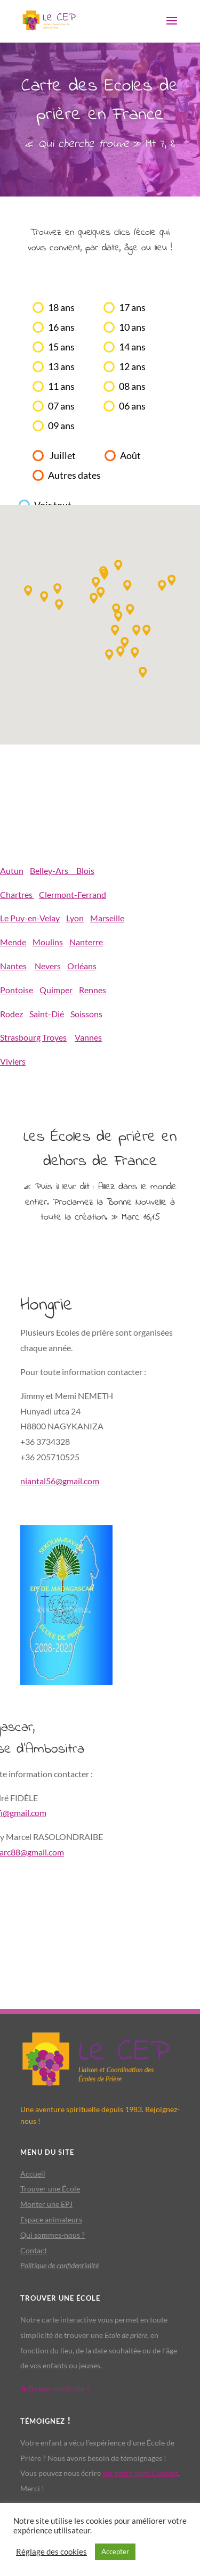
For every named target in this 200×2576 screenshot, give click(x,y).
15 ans (61, 347)
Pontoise (16, 990)
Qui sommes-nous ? (52, 2234)
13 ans (61, 366)
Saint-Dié (46, 1014)
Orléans (82, 966)
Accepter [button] (115, 2551)
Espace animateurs (51, 2219)
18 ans (61, 307)
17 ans (132, 307)
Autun (11, 870)
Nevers (48, 966)
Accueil (32, 2173)
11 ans (61, 386)
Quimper (56, 990)
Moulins (48, 942)
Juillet (62, 455)
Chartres (17, 894)
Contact (33, 2250)
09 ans (61, 425)
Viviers (13, 1061)
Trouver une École (50, 2188)
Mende (13, 942)
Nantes (13, 966)
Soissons (86, 1014)
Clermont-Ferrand (72, 894)
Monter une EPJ (46, 2204)
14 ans (132, 347)
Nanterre (86, 942)
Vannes (88, 1037)
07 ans (61, 406)
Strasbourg (20, 1037)
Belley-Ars (53, 870)
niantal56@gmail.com (59, 1481)
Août (130, 455)
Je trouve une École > (55, 2388)
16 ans (61, 327)
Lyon (75, 918)
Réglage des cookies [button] (51, 2551)
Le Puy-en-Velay (30, 918)
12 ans (132, 366)
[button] (59, 604)
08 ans (132, 386)
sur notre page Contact (140, 2472)
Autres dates (74, 475)
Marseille (107, 918)
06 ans (132, 406)
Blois (85, 870)
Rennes (92, 990)
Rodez (11, 1014)
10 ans (132, 327)
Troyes (54, 1037)
